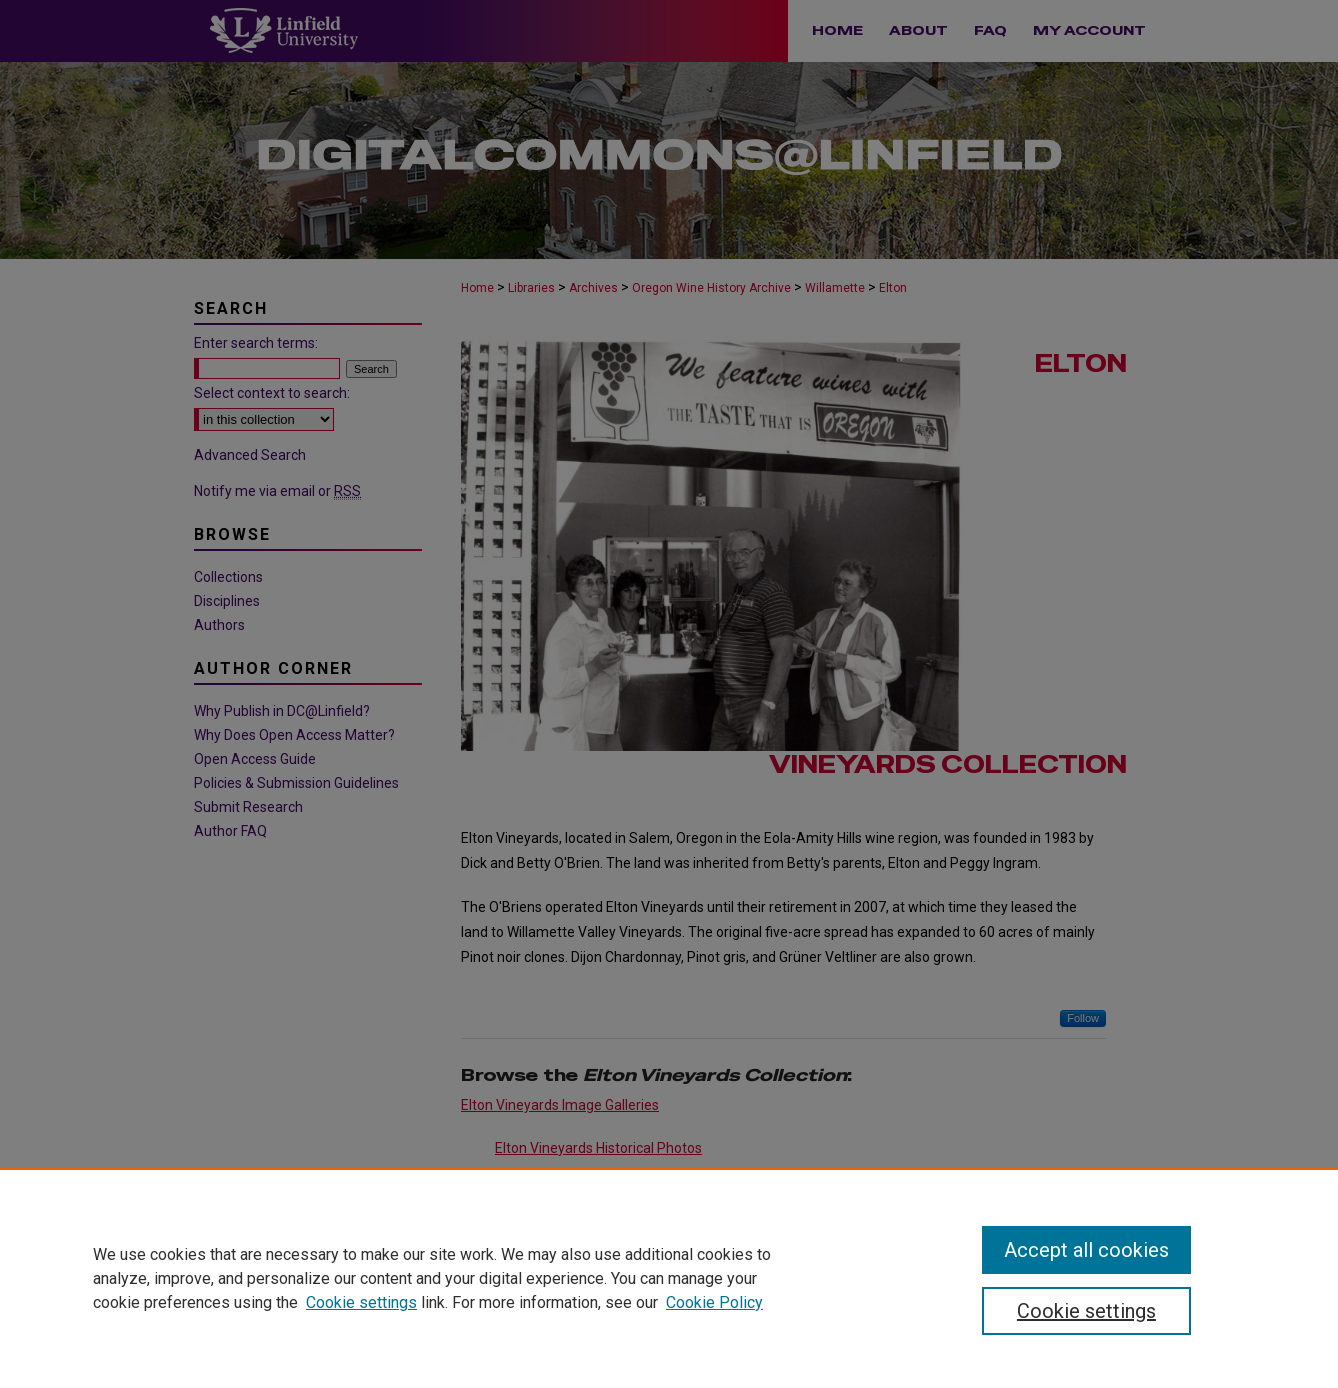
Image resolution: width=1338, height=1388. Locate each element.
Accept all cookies (1086, 1250)
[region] (669, 1278)
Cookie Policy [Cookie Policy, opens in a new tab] (714, 1302)
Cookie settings (361, 1302)
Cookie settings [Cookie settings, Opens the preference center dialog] (1086, 1311)
